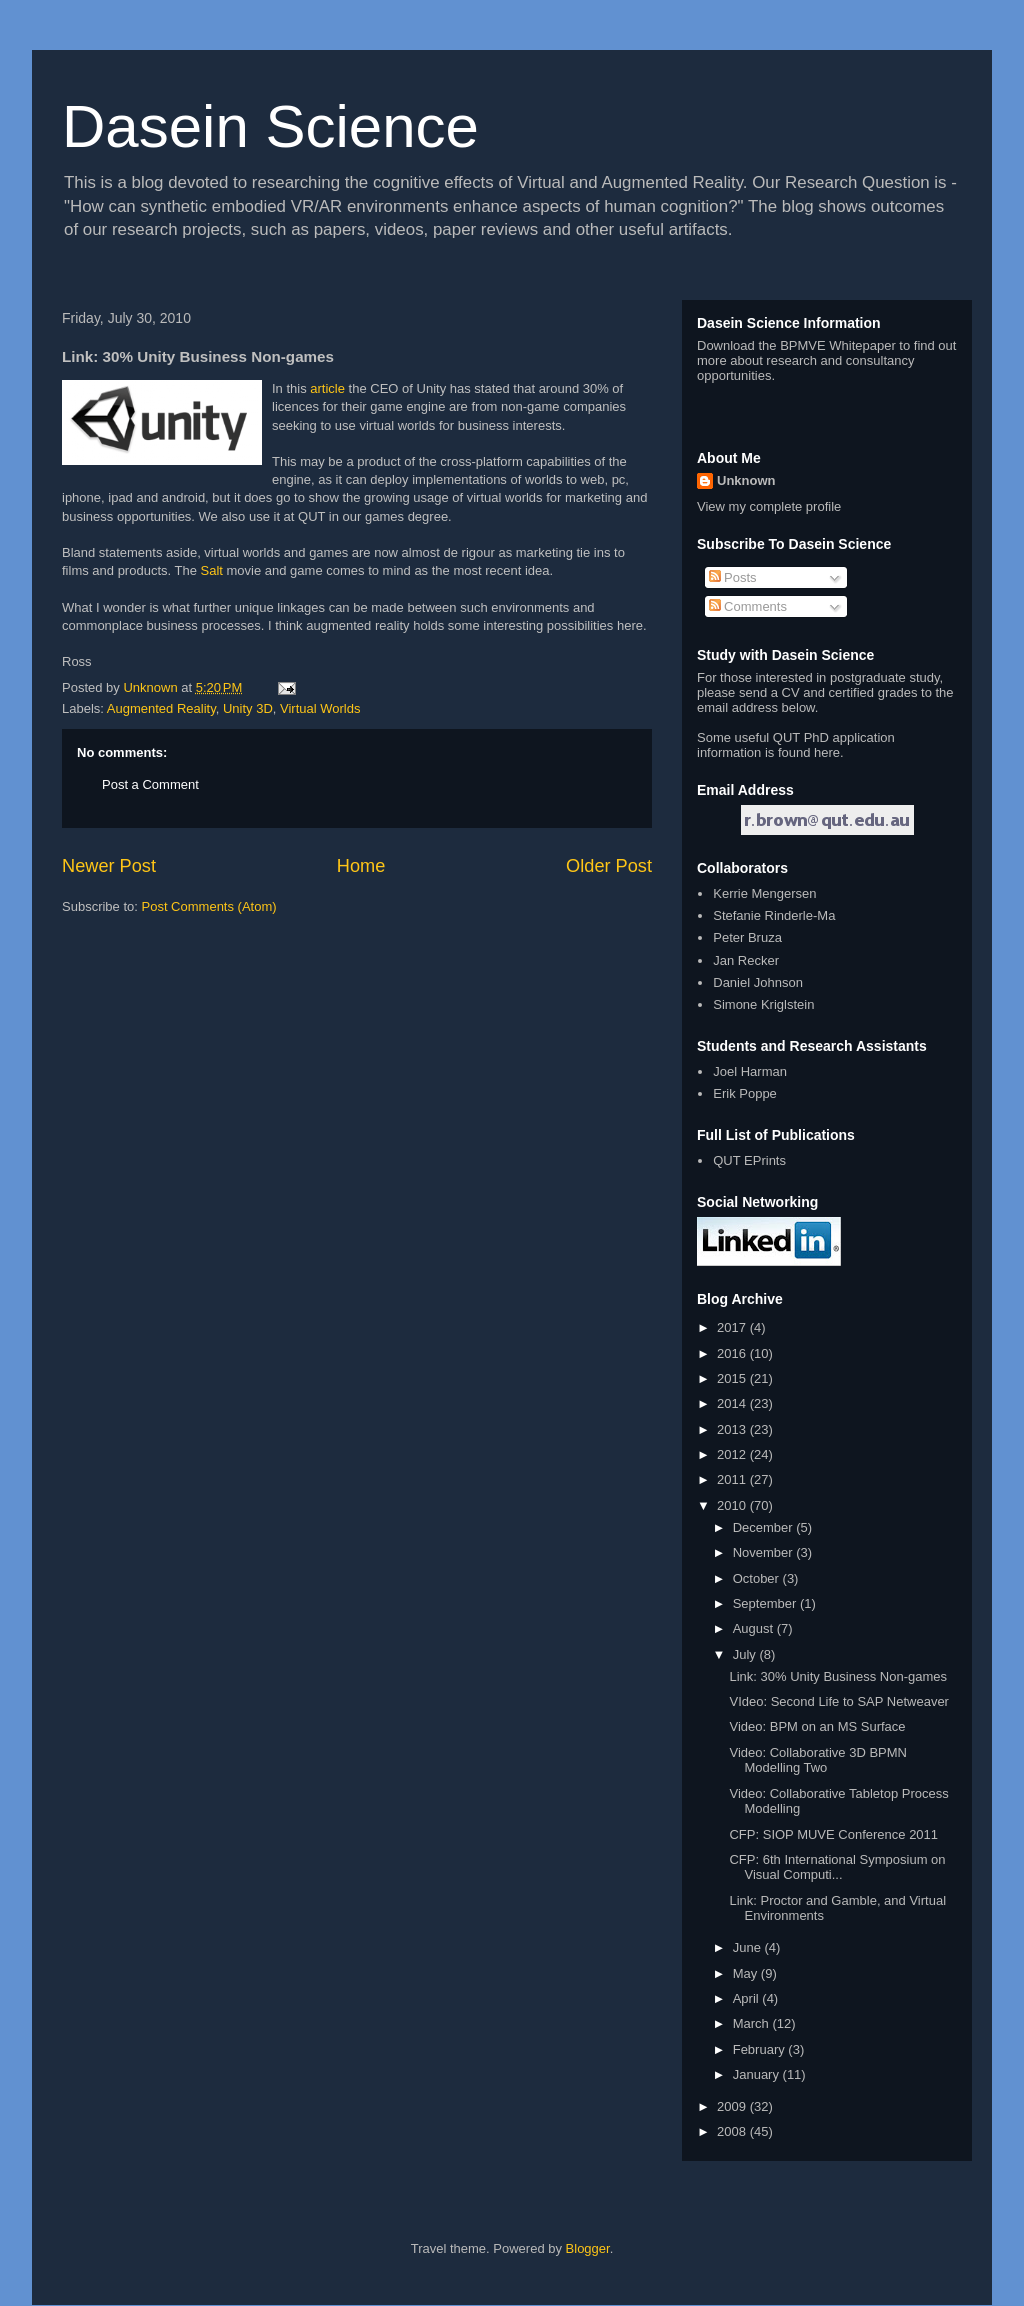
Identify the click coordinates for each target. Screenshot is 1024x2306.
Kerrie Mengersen (764, 893)
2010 (733, 1505)
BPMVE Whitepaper (838, 345)
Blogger (588, 2248)
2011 (733, 1479)
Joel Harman (750, 1071)
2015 (733, 1378)
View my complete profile (769, 506)
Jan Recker (746, 960)
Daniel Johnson (758, 982)
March (753, 2023)
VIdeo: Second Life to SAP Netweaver (838, 1701)
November (765, 1552)
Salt (212, 570)
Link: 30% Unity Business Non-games (838, 1676)
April (748, 1998)
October (758, 1578)
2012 (733, 1454)
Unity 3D (248, 708)
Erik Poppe (745, 1093)
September (766, 1603)
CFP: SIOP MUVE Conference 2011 (833, 1834)
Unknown (746, 480)
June (749, 1947)
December (765, 1527)
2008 (733, 2131)
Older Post (609, 866)
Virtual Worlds (320, 708)
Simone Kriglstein (763, 1004)
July (746, 1654)
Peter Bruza (747, 937)
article (327, 388)
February (761, 2049)
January (758, 2074)
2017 (733, 1327)
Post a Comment (150, 784)
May (747, 1973)
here (827, 752)
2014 (733, 1403)
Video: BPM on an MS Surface (817, 1726)
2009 (733, 2106)
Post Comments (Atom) (209, 906)
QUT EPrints (749, 1160)
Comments (748, 606)
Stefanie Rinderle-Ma (774, 915)
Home (361, 866)
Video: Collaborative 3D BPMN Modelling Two (818, 1760)
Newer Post (109, 866)
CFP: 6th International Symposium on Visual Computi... (837, 1867)
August (755, 1628)
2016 (733, 1353)
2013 (733, 1429)
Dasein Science (270, 126)
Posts (733, 577)
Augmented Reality (161, 708)
